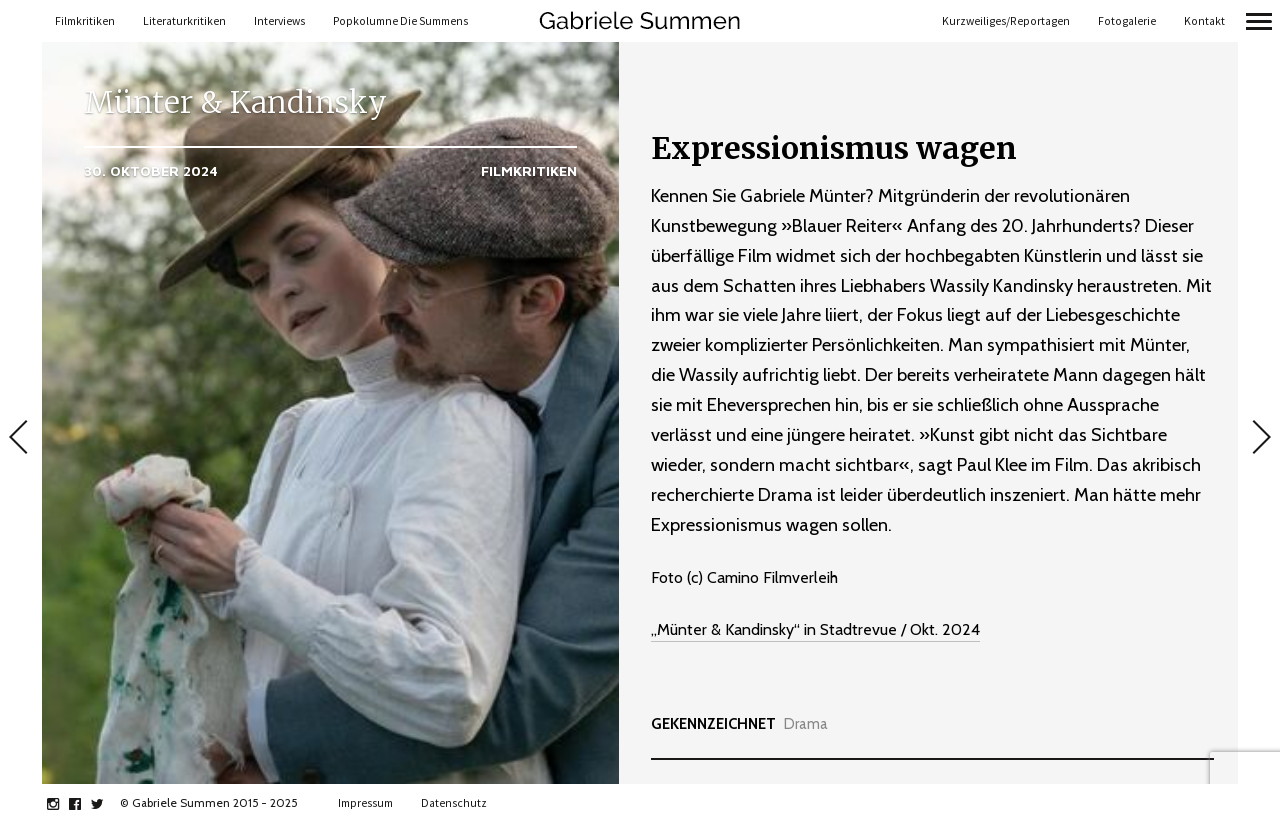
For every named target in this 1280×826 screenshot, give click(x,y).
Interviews (279, 21)
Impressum (365, 803)
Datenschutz (454, 803)
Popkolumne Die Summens (400, 21)
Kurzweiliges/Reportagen (1006, 21)
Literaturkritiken (184, 21)
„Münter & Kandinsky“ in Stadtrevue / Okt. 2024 (815, 629)
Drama (806, 724)
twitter (107, 804)
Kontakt (1204, 21)
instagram (63, 804)
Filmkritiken (85, 21)
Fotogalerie (1127, 21)
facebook (85, 804)
